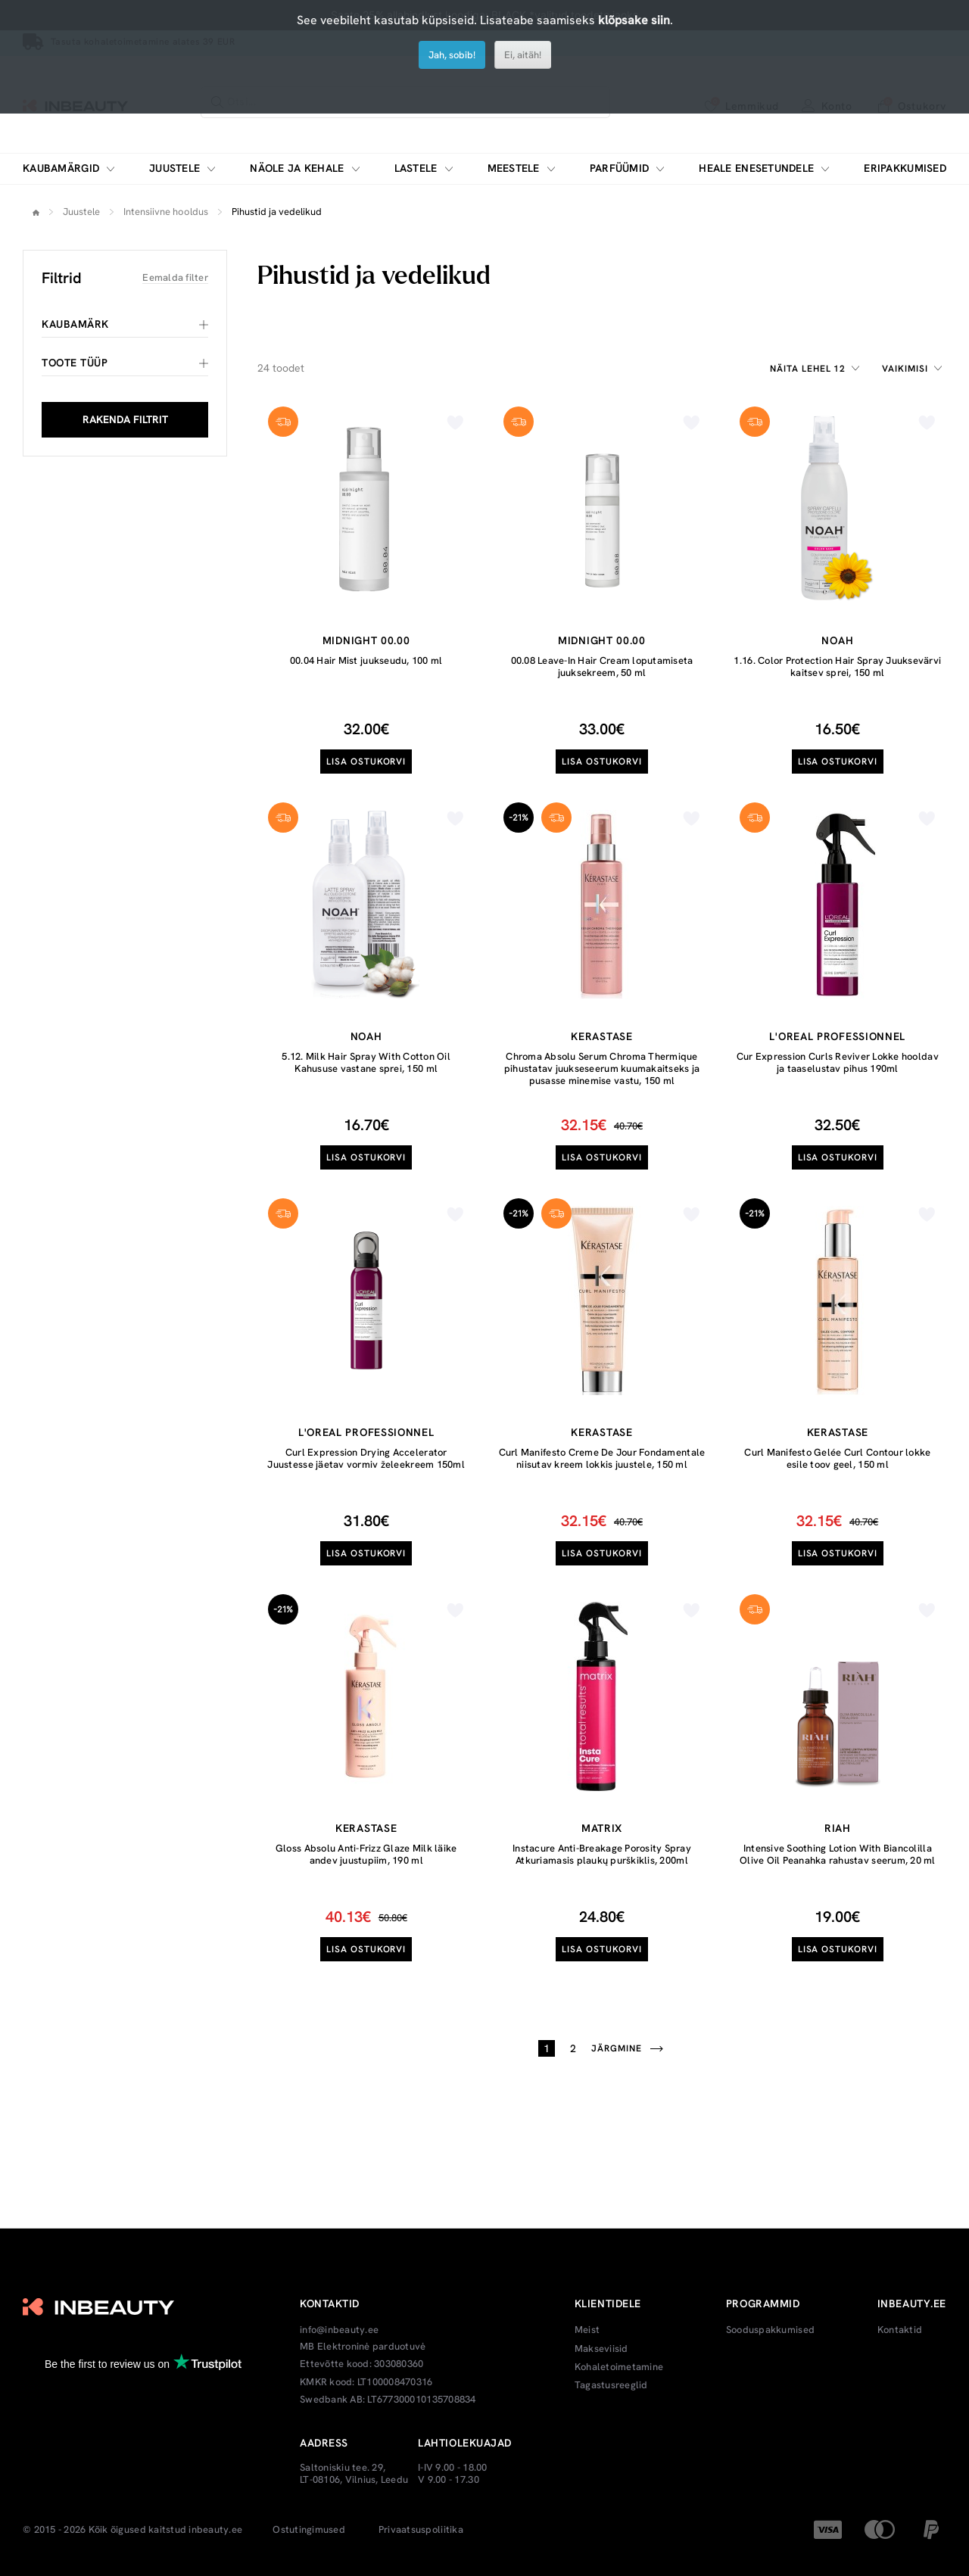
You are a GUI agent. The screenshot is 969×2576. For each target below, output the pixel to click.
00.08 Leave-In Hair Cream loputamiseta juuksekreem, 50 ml (602, 666)
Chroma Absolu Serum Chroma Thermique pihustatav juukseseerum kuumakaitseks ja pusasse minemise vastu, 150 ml (601, 1068)
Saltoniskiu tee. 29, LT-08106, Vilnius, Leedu (354, 2473)
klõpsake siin (634, 20)
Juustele (174, 168)
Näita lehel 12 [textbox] (808, 369)
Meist (587, 2330)
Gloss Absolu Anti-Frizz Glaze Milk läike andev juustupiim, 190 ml (366, 1854)
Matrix (601, 1828)
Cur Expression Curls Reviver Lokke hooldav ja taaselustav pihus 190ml (838, 1062)
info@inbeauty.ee (339, 2330)
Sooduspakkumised (770, 2330)
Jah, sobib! (451, 54)
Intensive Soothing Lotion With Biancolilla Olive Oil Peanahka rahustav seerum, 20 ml (838, 1854)
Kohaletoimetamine (619, 2367)
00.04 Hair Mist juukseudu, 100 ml (366, 660)
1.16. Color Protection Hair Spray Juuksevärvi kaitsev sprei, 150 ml (837, 666)
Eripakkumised (905, 168)
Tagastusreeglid (611, 2385)
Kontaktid (899, 2330)
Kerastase (601, 1036)
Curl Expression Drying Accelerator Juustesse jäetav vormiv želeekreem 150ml (365, 1458)
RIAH (837, 1828)
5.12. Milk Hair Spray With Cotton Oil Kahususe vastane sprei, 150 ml (366, 1062)
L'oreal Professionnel (837, 1036)
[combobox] (817, 368)
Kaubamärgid (61, 168)
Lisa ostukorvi (366, 761)
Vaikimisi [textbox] (905, 369)
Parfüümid (620, 168)
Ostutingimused (309, 2530)
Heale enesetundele (756, 168)
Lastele (416, 168)
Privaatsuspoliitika (421, 2530)
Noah (837, 640)
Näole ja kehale (297, 168)
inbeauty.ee (215, 2530)
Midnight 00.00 (366, 640)
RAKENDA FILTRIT (125, 419)
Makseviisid (601, 2349)
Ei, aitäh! (522, 54)
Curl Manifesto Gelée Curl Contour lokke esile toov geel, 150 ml (837, 1458)
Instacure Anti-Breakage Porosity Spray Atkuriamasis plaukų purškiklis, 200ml (602, 1854)
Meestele (514, 168)
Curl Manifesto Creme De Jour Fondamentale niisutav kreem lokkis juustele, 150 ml (602, 1458)
